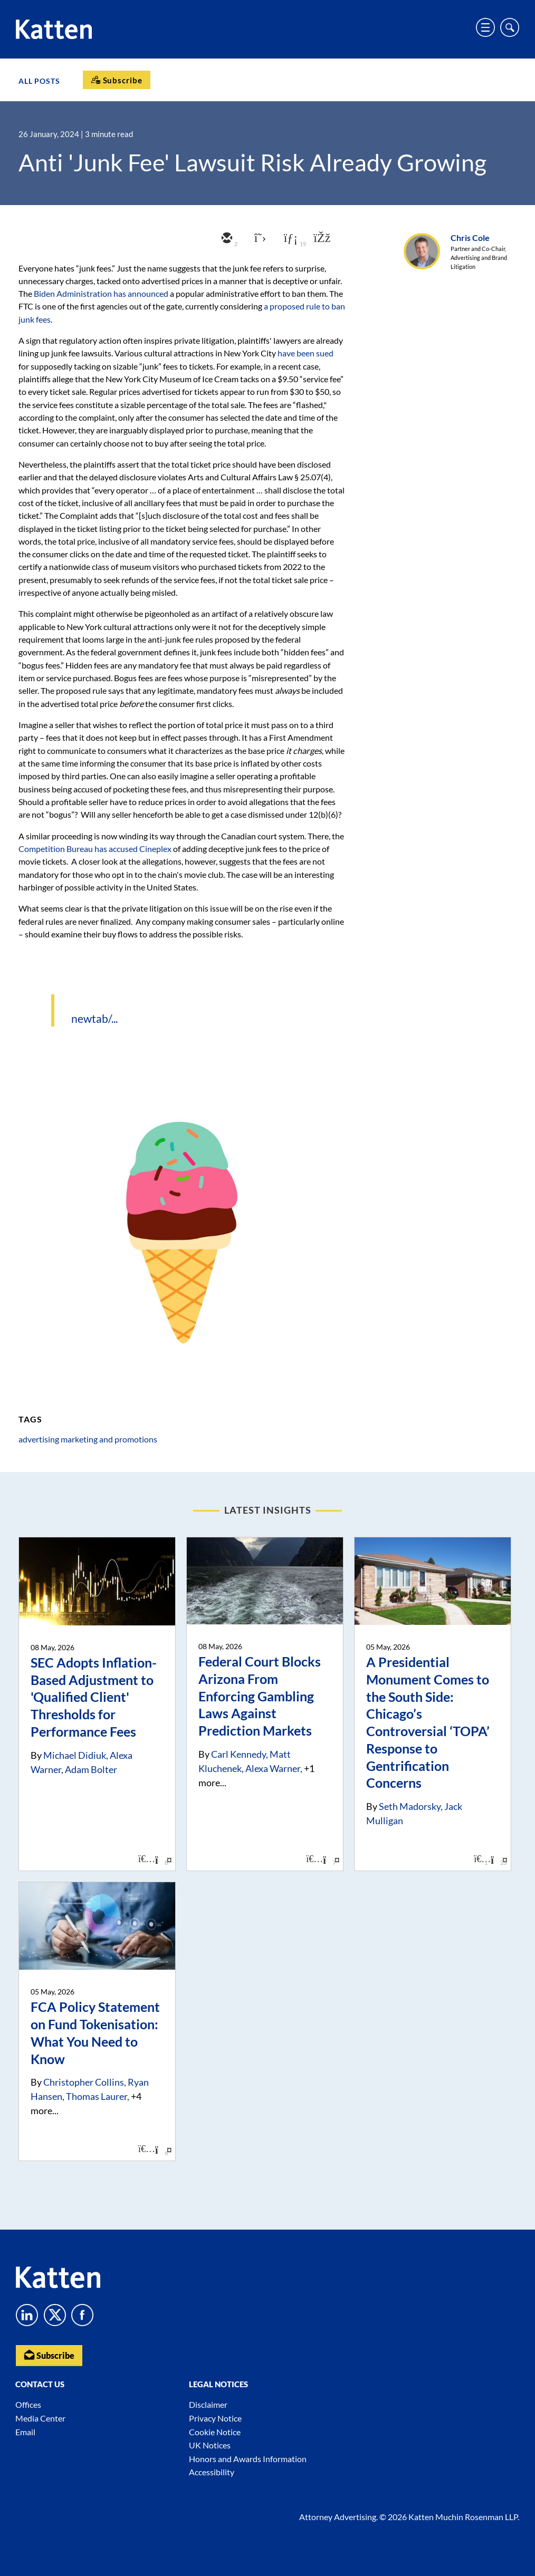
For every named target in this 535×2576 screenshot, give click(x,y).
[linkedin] (289, 238)
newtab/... (94, 1018)
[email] (225, 238)
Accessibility (211, 2472)
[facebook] (320, 238)
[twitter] (257, 238)
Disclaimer (208, 2405)
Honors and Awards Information (248, 2459)
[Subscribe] (116, 80)
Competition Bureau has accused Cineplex (94, 849)
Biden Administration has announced (101, 293)
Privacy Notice (215, 2419)
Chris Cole (470, 238)
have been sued (305, 353)
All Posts (39, 80)
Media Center (40, 2419)
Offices (28, 2405)
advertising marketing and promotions (87, 1439)
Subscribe (49, 2354)
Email (25, 2432)
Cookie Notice (215, 2432)
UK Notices (210, 2446)
